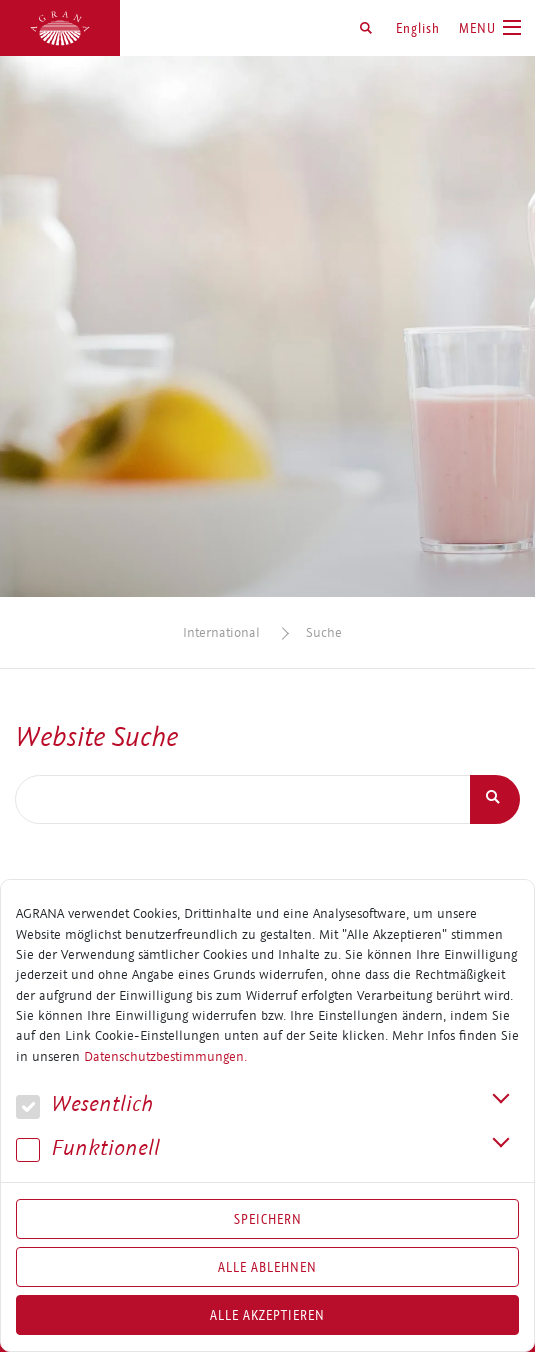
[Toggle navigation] (490, 28)
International (221, 632)
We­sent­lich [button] (84, 1104)
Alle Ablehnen (267, 1267)
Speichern (268, 1219)
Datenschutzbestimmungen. (165, 1057)
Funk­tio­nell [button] (88, 1148)
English (418, 28)
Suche (324, 632)
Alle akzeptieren (267, 1315)
